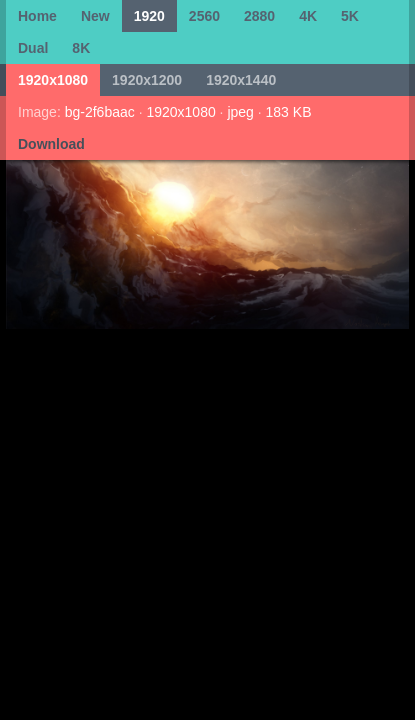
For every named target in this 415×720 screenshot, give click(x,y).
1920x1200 (147, 80)
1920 (149, 16)
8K (81, 48)
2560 (204, 16)
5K (350, 16)
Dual (33, 48)
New (95, 16)
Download (51, 144)
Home (37, 16)
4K (308, 16)
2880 (259, 16)
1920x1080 (53, 80)
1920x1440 (241, 80)
